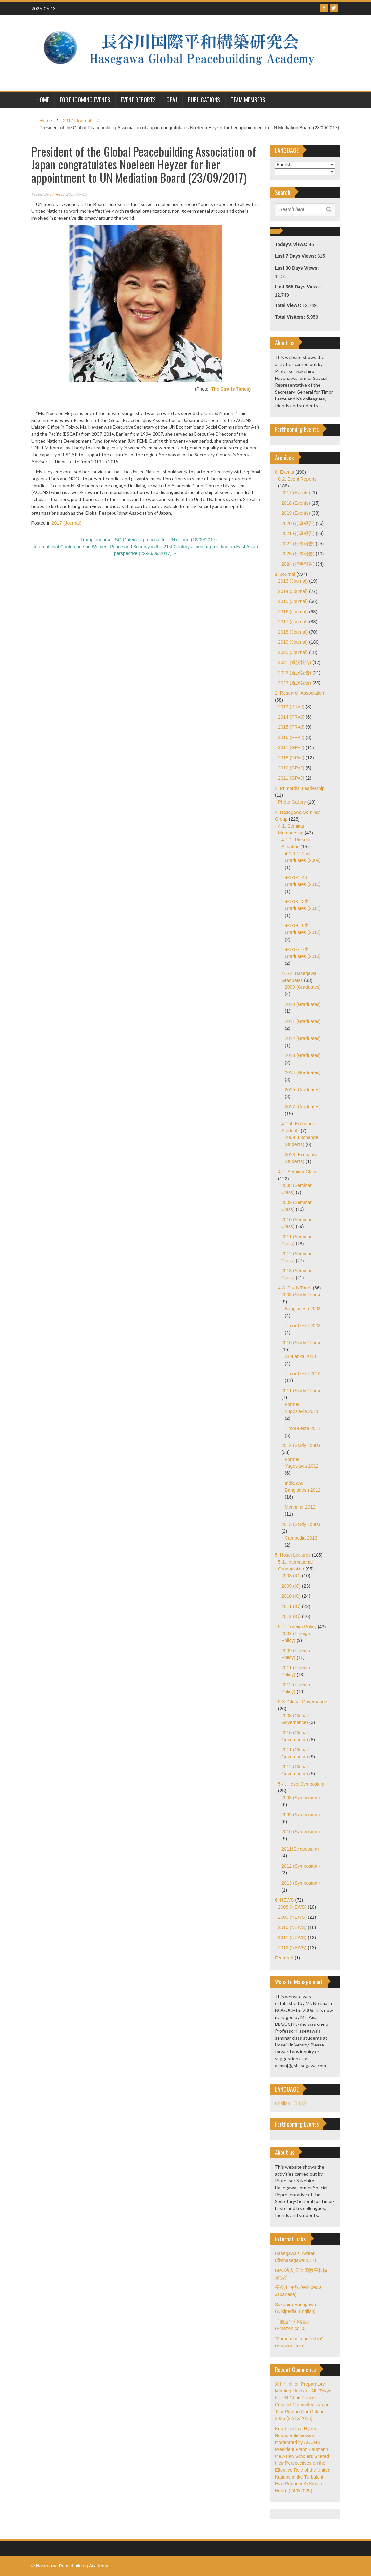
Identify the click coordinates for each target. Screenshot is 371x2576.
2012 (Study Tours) (300, 1445)
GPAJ (171, 100)
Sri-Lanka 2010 (300, 1356)
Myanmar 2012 (300, 1507)
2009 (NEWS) (292, 1917)
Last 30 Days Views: (297, 268)
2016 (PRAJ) (291, 737)
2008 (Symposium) (300, 1797)
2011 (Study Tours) (300, 1390)
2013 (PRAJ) (291, 706)
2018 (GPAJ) (291, 757)
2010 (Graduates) (303, 1004)
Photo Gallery (292, 802)
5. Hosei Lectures (293, 1555)
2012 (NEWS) (292, 1947)
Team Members (248, 100)
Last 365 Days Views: (298, 286)
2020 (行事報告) (297, 523)
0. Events (284, 472)
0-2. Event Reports (297, 479)
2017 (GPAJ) (291, 747)
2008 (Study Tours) (300, 1294)
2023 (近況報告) (294, 682)
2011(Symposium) (300, 1848)
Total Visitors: (290, 317)
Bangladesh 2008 (302, 1308)
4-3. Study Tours (295, 1287)
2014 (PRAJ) (291, 717)
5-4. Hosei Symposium (301, 1783)
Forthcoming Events (85, 100)
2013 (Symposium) (300, 1883)
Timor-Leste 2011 (302, 1428)
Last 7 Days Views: (296, 256)
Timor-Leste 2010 (302, 1373)
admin (54, 194)
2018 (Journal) (293, 632)
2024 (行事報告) (297, 564)
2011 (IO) (291, 1606)
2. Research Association (299, 693)
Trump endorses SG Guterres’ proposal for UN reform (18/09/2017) (145, 539)
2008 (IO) (291, 1575)
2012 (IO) (291, 1616)
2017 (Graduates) (303, 1106)
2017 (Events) (295, 492)
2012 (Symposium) (300, 1866)
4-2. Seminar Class (297, 1171)
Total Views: (288, 305)
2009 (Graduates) (303, 987)
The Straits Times (230, 389)
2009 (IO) (291, 1586)
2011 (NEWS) (292, 1937)
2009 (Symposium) (300, 1814)
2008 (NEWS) (292, 1907)
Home (46, 120)
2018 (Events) (295, 503)
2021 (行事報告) (297, 533)
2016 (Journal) (293, 611)
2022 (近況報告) (294, 672)
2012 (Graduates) (303, 1038)
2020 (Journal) (293, 652)
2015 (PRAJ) (291, 727)
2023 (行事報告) (297, 553)
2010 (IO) (291, 1596)
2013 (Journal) (293, 581)
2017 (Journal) (78, 120)
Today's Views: (292, 244)
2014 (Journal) (293, 591)
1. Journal (285, 574)
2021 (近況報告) (294, 662)
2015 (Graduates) (303, 1089)
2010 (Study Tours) (300, 1342)
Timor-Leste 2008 (302, 1325)
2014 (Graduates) (303, 1072)
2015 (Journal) (293, 601)
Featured (284, 1957)
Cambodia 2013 (301, 1538)
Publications (204, 100)
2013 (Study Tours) (300, 1524)
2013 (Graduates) (303, 1055)
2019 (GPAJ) (291, 767)
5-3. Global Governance (302, 1701)
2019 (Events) (295, 513)
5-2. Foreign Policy (297, 1626)
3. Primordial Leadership (300, 788)
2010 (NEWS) (292, 1927)
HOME (42, 100)
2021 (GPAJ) (291, 778)
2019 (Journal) (293, 642)
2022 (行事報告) (297, 543)
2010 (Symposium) (300, 1831)
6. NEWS (284, 1900)
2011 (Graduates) (303, 1021)
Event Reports (138, 100)
